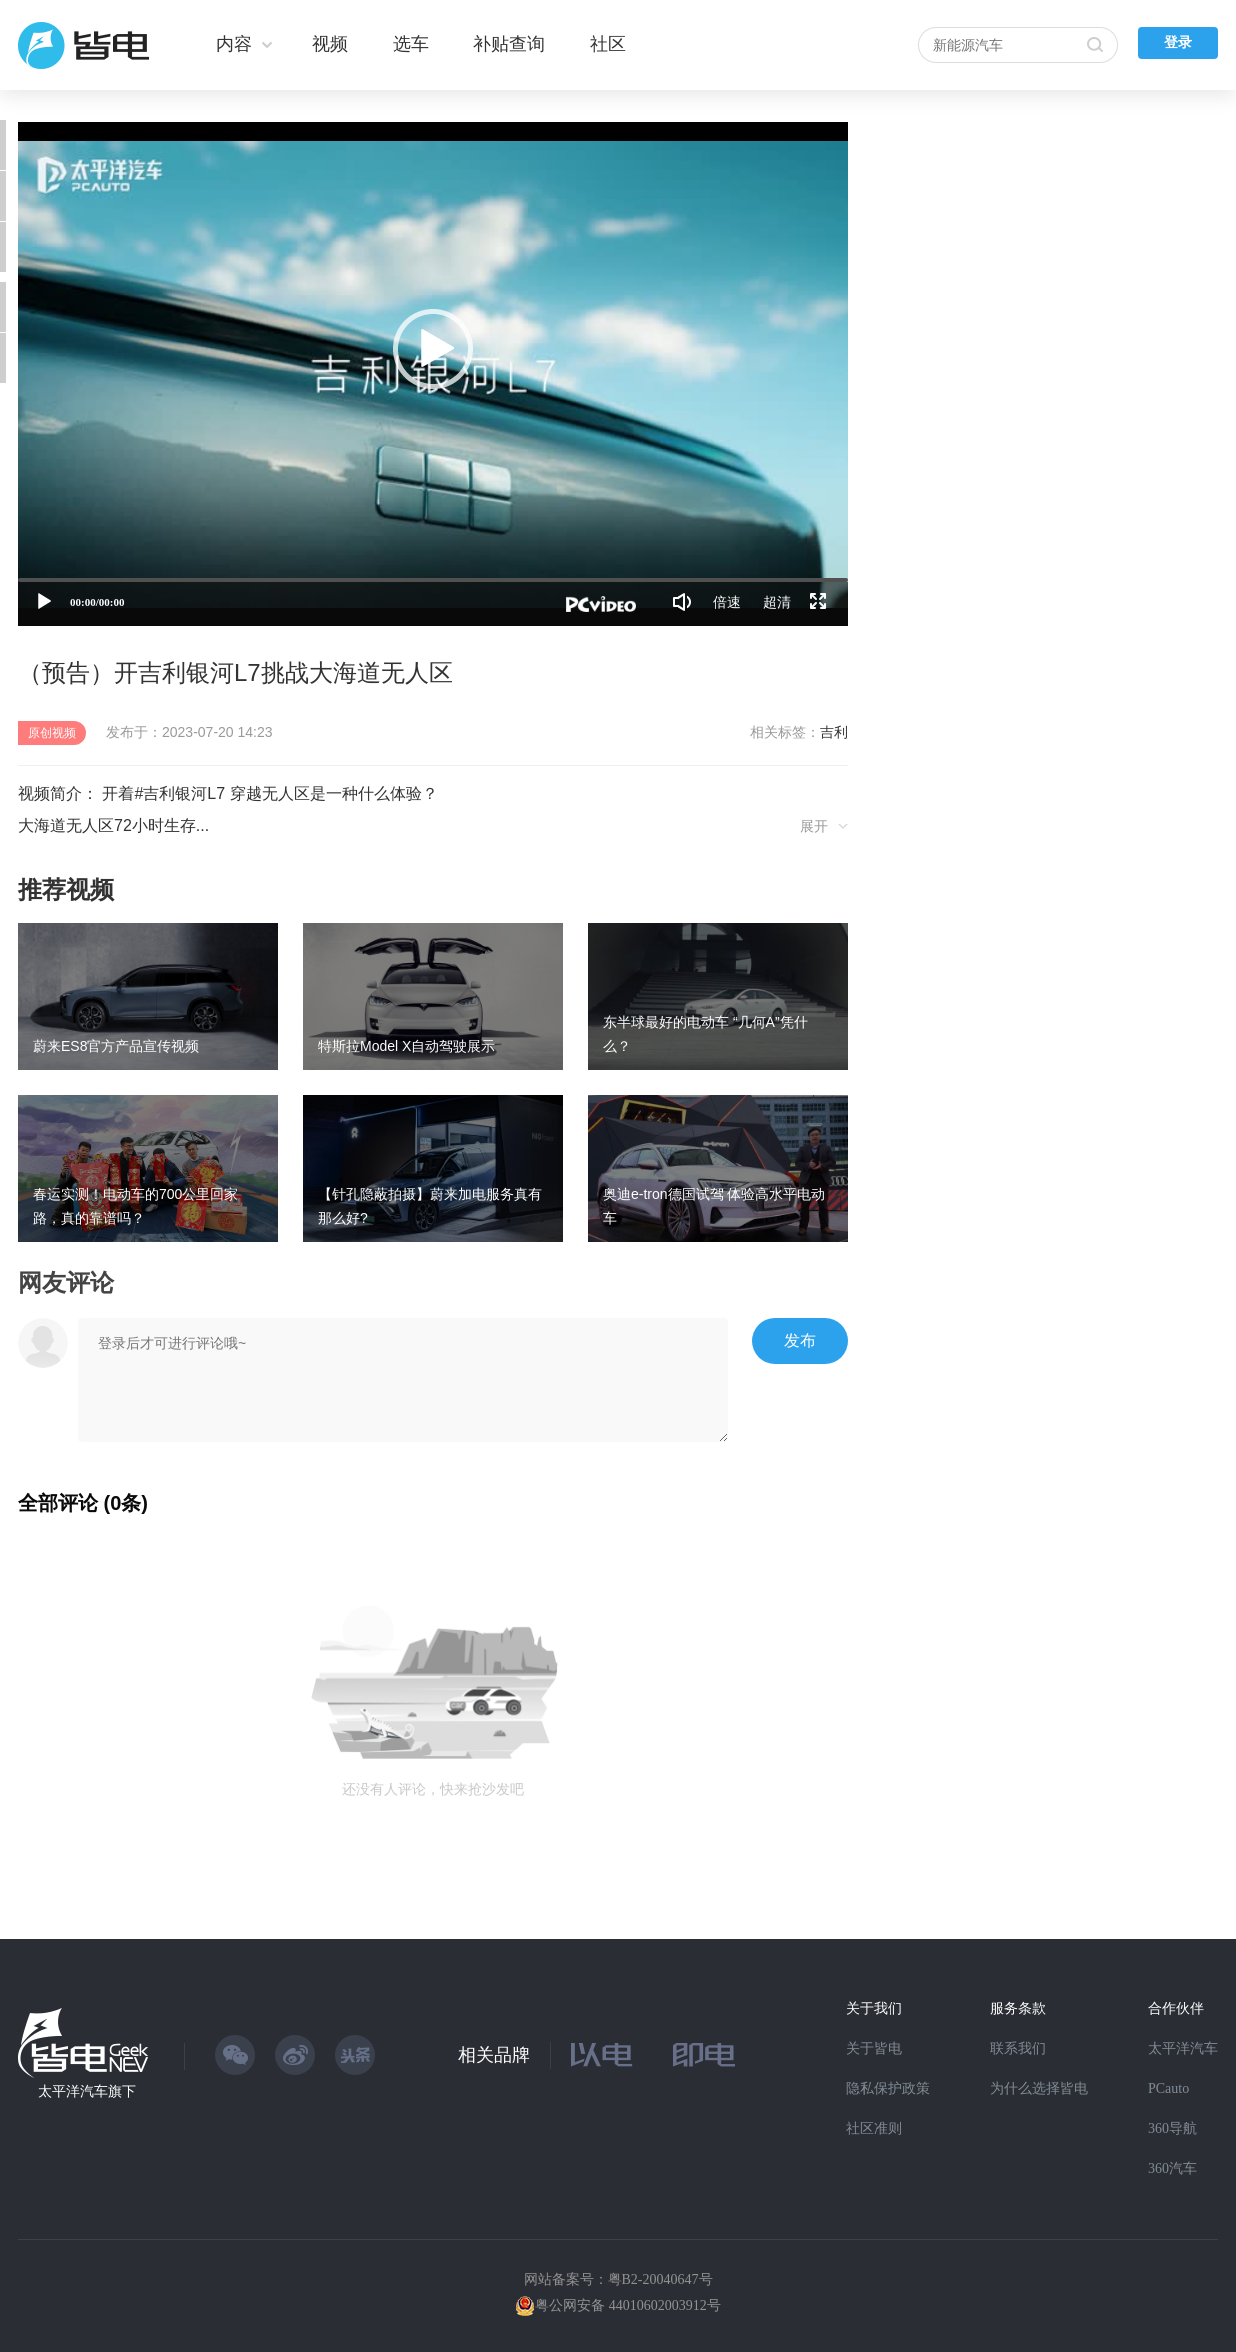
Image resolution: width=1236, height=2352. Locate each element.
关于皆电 (874, 2048)
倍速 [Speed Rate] (727, 602)
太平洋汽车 (1183, 2048)
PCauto (1168, 2088)
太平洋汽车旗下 (87, 2091)
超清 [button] (777, 602)
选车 (411, 44)
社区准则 (874, 2128)
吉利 (834, 732)
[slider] (433, 580)
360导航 (1172, 2128)
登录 (1178, 42)
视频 (330, 44)
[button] (433, 349)
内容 (234, 44)
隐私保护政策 (888, 2088)
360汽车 (1172, 2168)
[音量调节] (682, 602)
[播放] (44, 602)
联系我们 (1018, 2048)
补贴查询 (509, 44)
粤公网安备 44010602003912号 (628, 2305)
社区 (608, 44)
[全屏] (818, 602)
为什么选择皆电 (1039, 2088)
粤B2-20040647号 (660, 2279)
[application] (433, 374)
